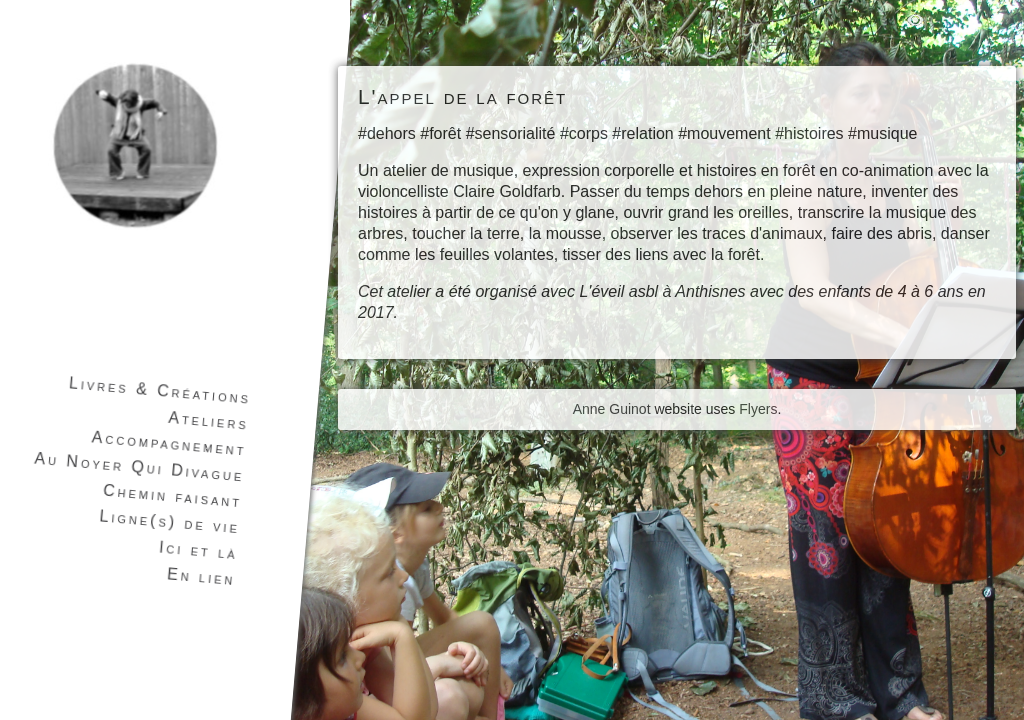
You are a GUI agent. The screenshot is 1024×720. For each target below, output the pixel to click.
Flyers (758, 409)
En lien (201, 576)
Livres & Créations (159, 390)
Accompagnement (169, 443)
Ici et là (198, 551)
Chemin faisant (173, 496)
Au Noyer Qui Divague (139, 467)
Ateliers (209, 421)
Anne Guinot (612, 409)
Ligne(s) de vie (170, 521)
